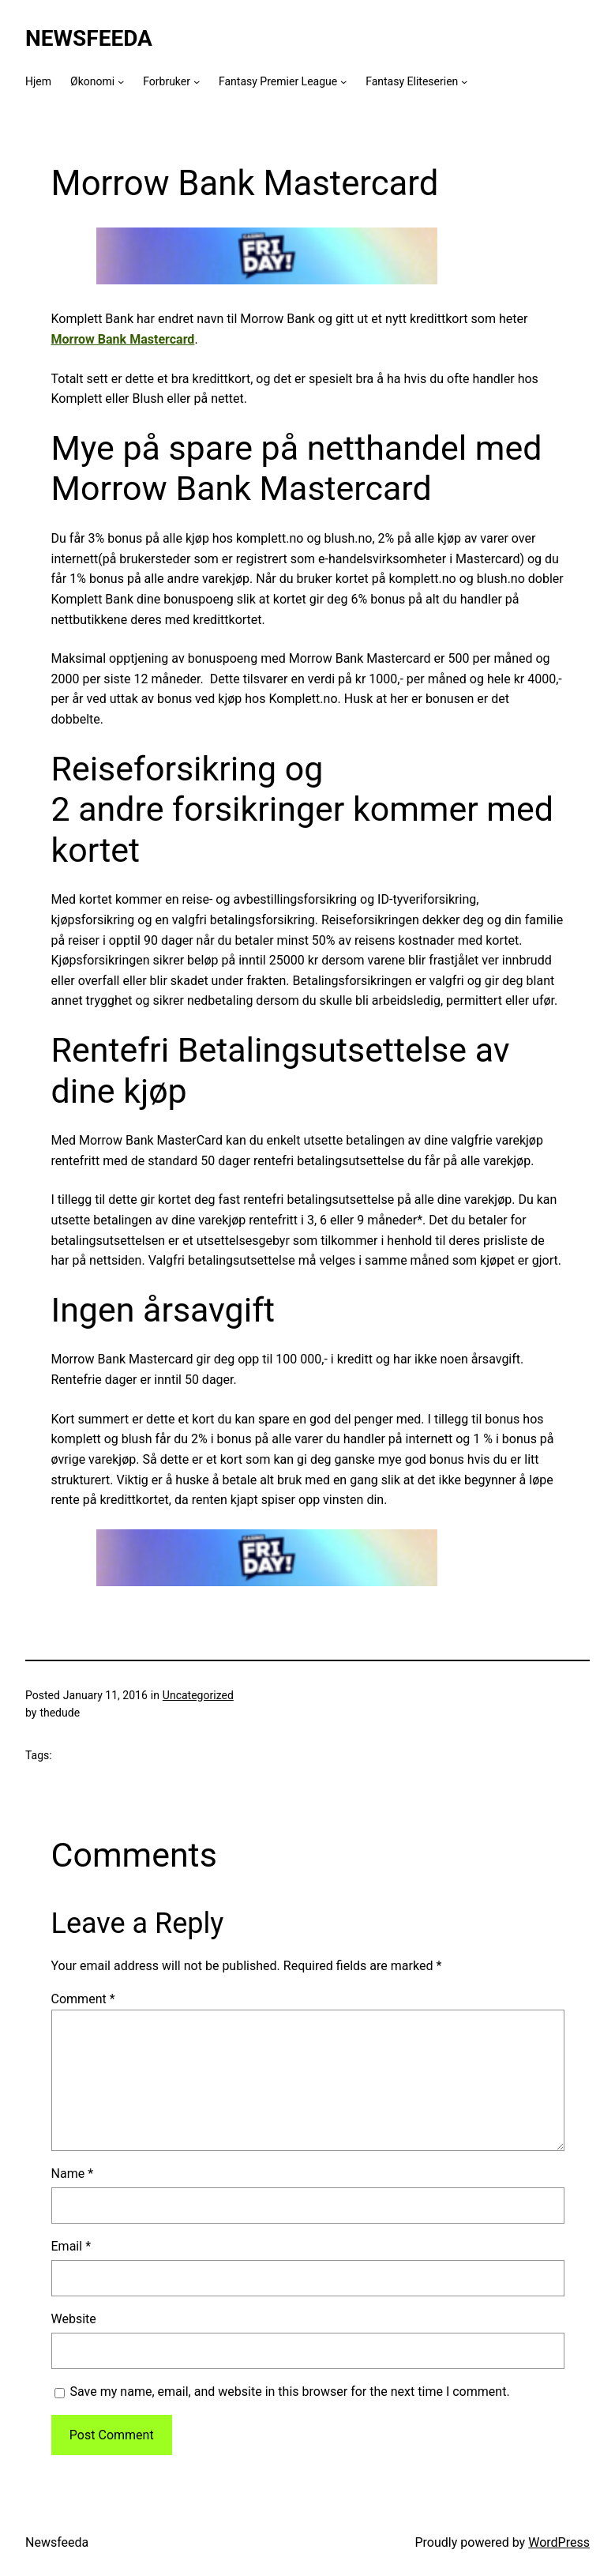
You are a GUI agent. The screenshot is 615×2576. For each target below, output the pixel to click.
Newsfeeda (88, 38)
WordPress (559, 2542)
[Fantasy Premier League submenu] (343, 81)
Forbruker (166, 81)
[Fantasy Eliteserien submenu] (464, 81)
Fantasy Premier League (278, 81)
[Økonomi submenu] (121, 81)
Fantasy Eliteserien (412, 81)
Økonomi (92, 81)
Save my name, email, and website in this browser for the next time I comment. (290, 2391)
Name (72, 2173)
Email (71, 2246)
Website (73, 2318)
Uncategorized (198, 1695)
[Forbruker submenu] (196, 81)
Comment (83, 1998)
